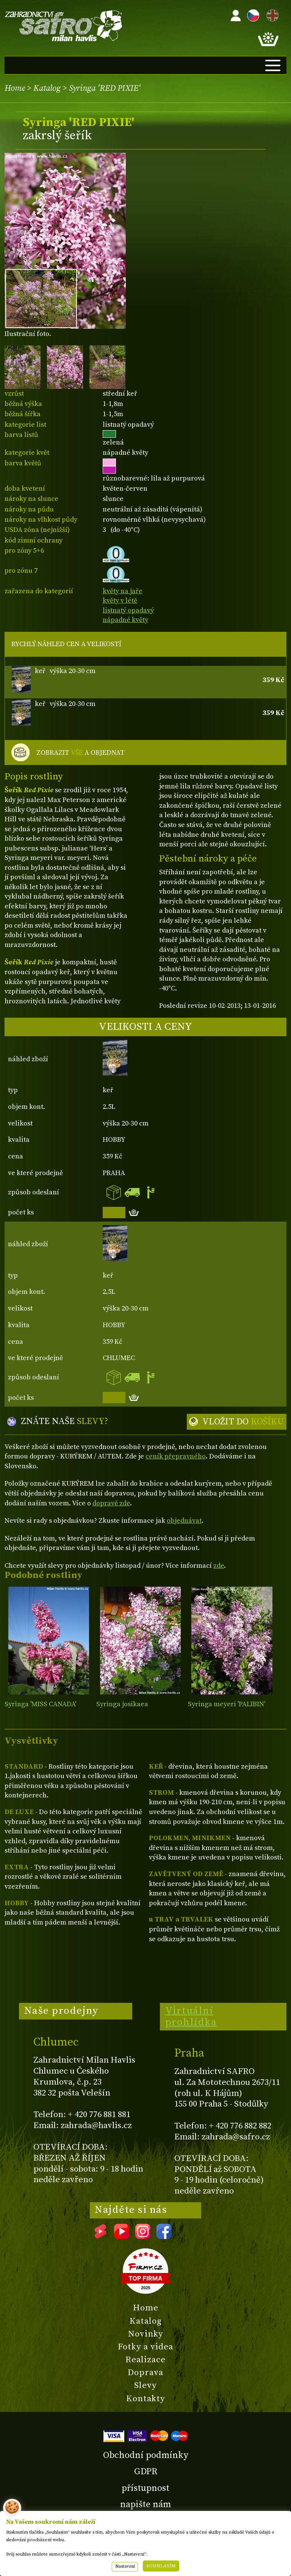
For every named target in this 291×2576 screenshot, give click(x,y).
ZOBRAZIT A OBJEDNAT (80, 753)
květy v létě (120, 600)
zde (218, 1565)
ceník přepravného (176, 1456)
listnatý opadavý (128, 610)
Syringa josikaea (122, 1704)
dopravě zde (111, 1503)
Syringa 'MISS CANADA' (40, 1704)
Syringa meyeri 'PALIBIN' (226, 1704)
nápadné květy (125, 620)
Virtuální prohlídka (191, 2016)
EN (270, 14)
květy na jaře (122, 591)
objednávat (184, 1520)
